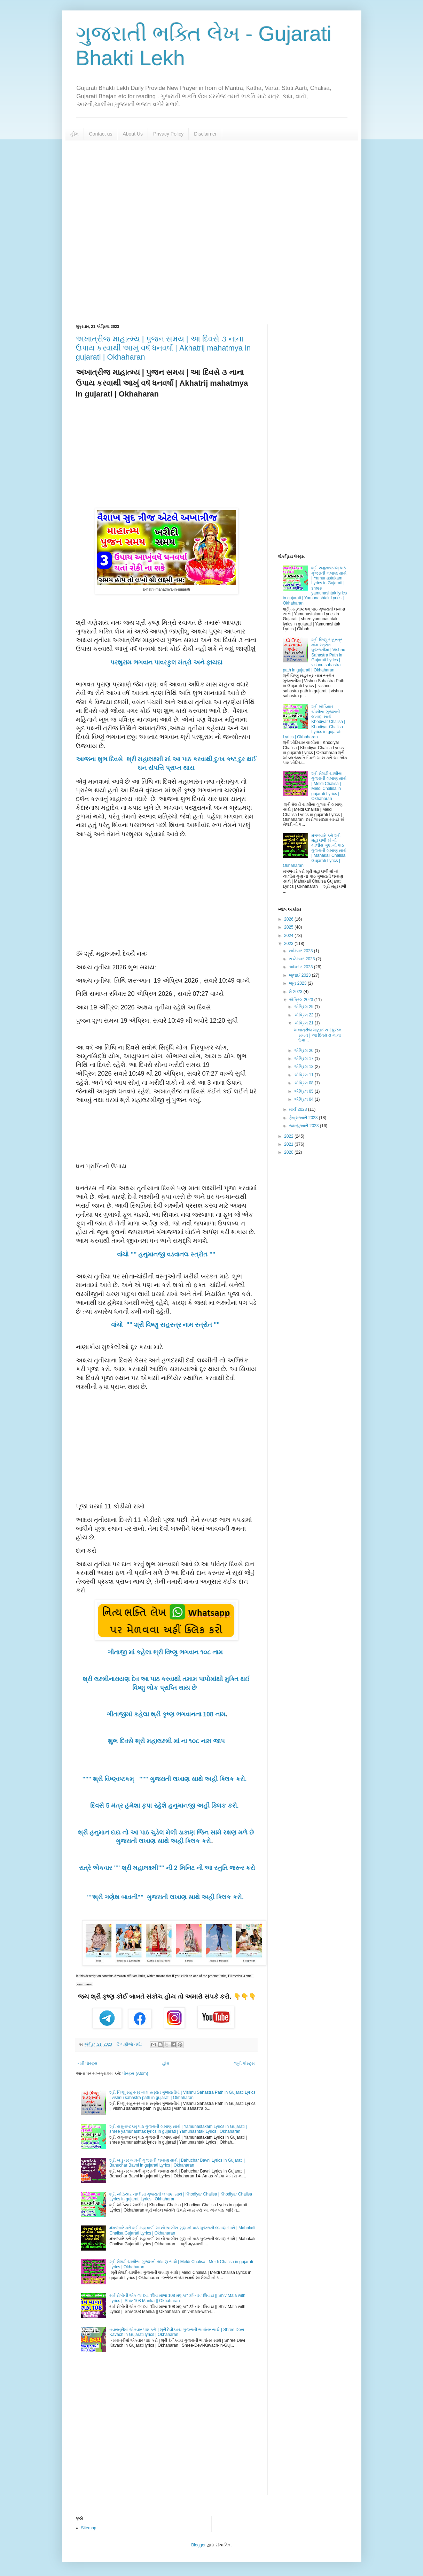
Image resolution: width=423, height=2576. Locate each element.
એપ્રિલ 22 (304, 1015)
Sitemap (88, 2527)
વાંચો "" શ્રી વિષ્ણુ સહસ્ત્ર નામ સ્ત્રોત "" (166, 1324)
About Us (133, 134)
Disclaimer (205, 134)
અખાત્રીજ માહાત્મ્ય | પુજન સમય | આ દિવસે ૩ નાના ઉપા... (317, 1035)
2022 (289, 1136)
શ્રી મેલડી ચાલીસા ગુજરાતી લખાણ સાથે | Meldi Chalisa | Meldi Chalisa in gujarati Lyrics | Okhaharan (328, 786)
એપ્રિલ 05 (304, 1091)
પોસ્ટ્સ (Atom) (135, 2073)
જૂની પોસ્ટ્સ (244, 2063)
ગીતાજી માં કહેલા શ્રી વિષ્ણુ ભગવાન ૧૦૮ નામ (166, 1652)
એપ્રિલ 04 (304, 1099)
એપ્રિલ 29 (304, 1006)
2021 (289, 1144)
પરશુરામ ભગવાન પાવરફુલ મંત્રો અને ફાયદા (166, 662)
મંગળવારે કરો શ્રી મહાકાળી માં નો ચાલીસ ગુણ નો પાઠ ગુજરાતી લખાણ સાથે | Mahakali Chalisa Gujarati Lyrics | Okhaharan (314, 850)
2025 (289, 927)
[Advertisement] (211, 232)
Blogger (198, 2545)
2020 (289, 1152)
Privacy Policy (168, 134)
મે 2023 (296, 991)
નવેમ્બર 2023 (301, 950)
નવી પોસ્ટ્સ (87, 2063)
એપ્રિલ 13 (304, 1066)
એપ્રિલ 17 (304, 1058)
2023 (289, 943)
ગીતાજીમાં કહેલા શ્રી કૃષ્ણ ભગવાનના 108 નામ (166, 1714)
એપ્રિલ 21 (304, 1023)
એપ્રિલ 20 (304, 1050)
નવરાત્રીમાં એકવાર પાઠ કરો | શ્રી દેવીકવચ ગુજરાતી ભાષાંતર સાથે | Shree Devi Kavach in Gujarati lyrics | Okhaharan (176, 2332)
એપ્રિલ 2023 (301, 999)
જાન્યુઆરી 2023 (304, 1125)
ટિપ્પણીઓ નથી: (130, 2044)
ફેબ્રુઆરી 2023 (304, 1117)
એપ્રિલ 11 (304, 1074)
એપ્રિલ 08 (304, 1083)
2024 (289, 935)
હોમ (74, 134)
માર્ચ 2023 (298, 1109)
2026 (289, 919)
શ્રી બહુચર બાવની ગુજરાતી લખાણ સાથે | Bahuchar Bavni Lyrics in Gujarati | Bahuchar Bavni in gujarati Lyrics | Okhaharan (177, 2163)
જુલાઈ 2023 (300, 975)
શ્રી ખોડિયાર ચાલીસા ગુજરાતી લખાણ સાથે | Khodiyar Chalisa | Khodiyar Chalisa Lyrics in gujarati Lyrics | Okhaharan (314, 721)
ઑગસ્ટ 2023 (301, 966)
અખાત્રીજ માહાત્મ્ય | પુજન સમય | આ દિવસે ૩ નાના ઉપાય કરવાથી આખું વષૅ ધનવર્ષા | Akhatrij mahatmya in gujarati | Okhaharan (163, 348)
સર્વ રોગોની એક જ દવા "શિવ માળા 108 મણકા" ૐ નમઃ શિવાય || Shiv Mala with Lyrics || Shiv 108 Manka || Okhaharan (177, 2298)
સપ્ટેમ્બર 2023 (302, 958)
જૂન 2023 (298, 983)
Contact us (100, 134)
